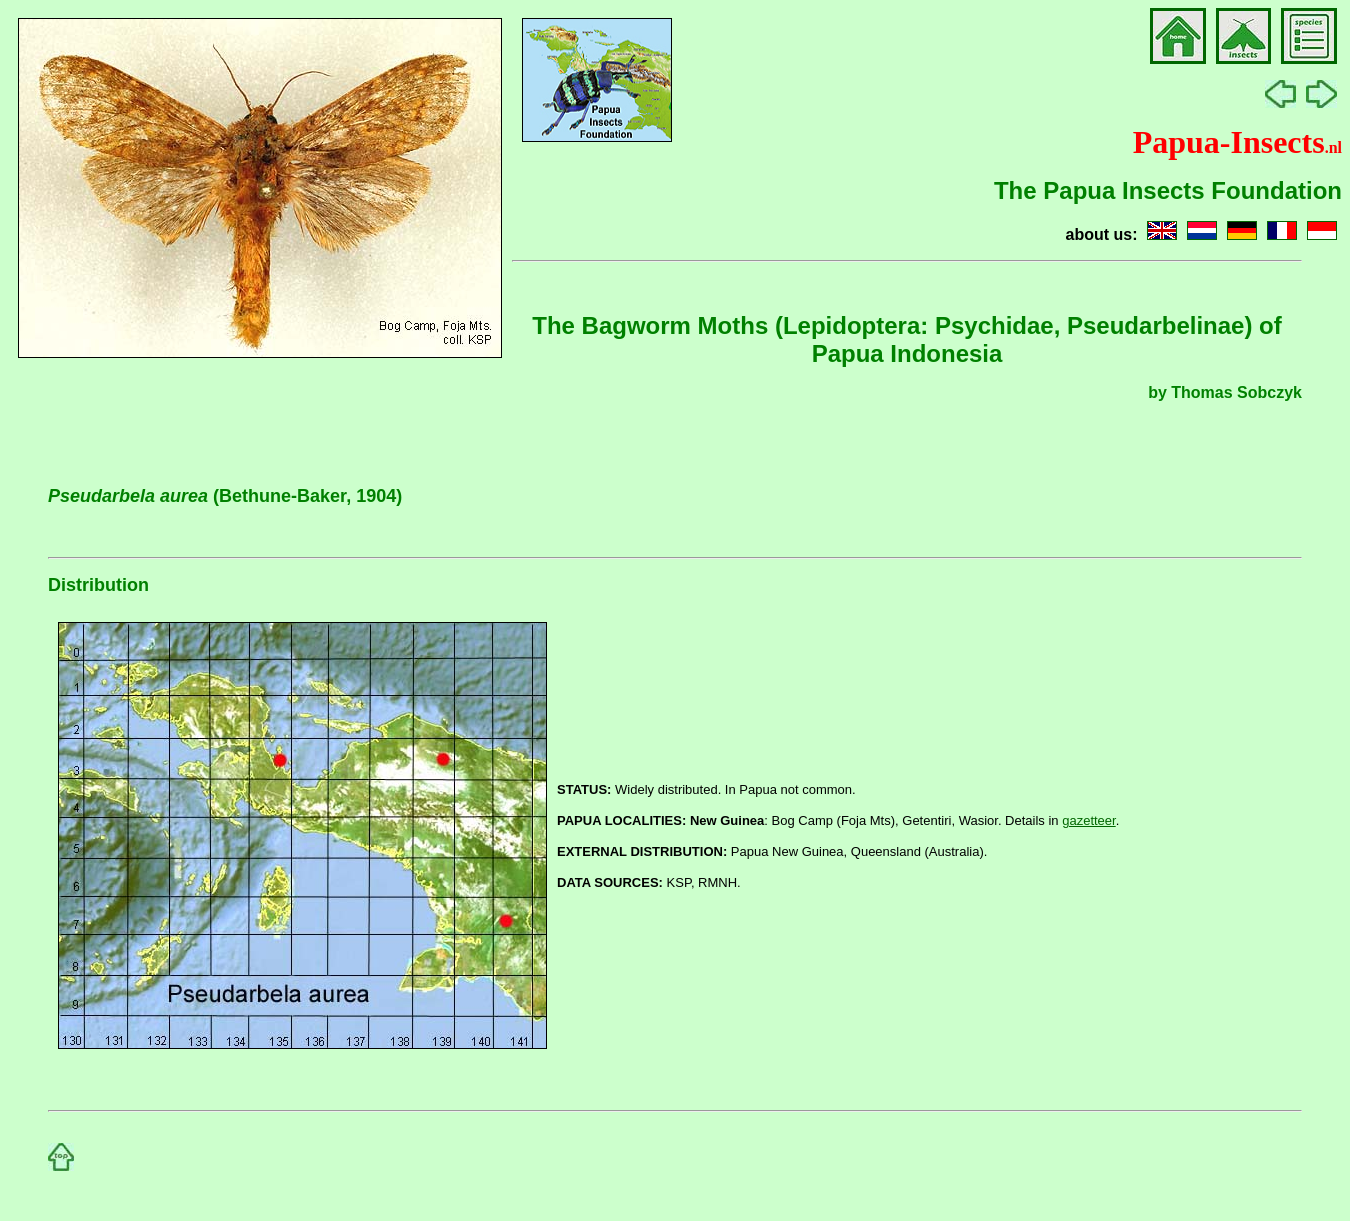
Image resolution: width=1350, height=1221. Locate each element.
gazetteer (1089, 820)
